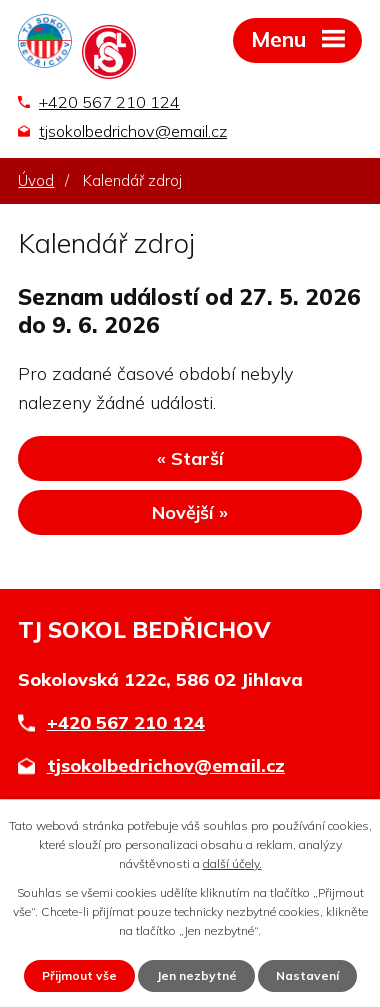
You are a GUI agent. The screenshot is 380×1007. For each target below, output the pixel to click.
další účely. (232, 863)
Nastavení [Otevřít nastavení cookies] (307, 975)
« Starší (190, 458)
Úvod (36, 180)
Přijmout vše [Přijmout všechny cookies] (79, 975)
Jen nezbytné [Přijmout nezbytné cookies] (196, 975)
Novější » (190, 512)
